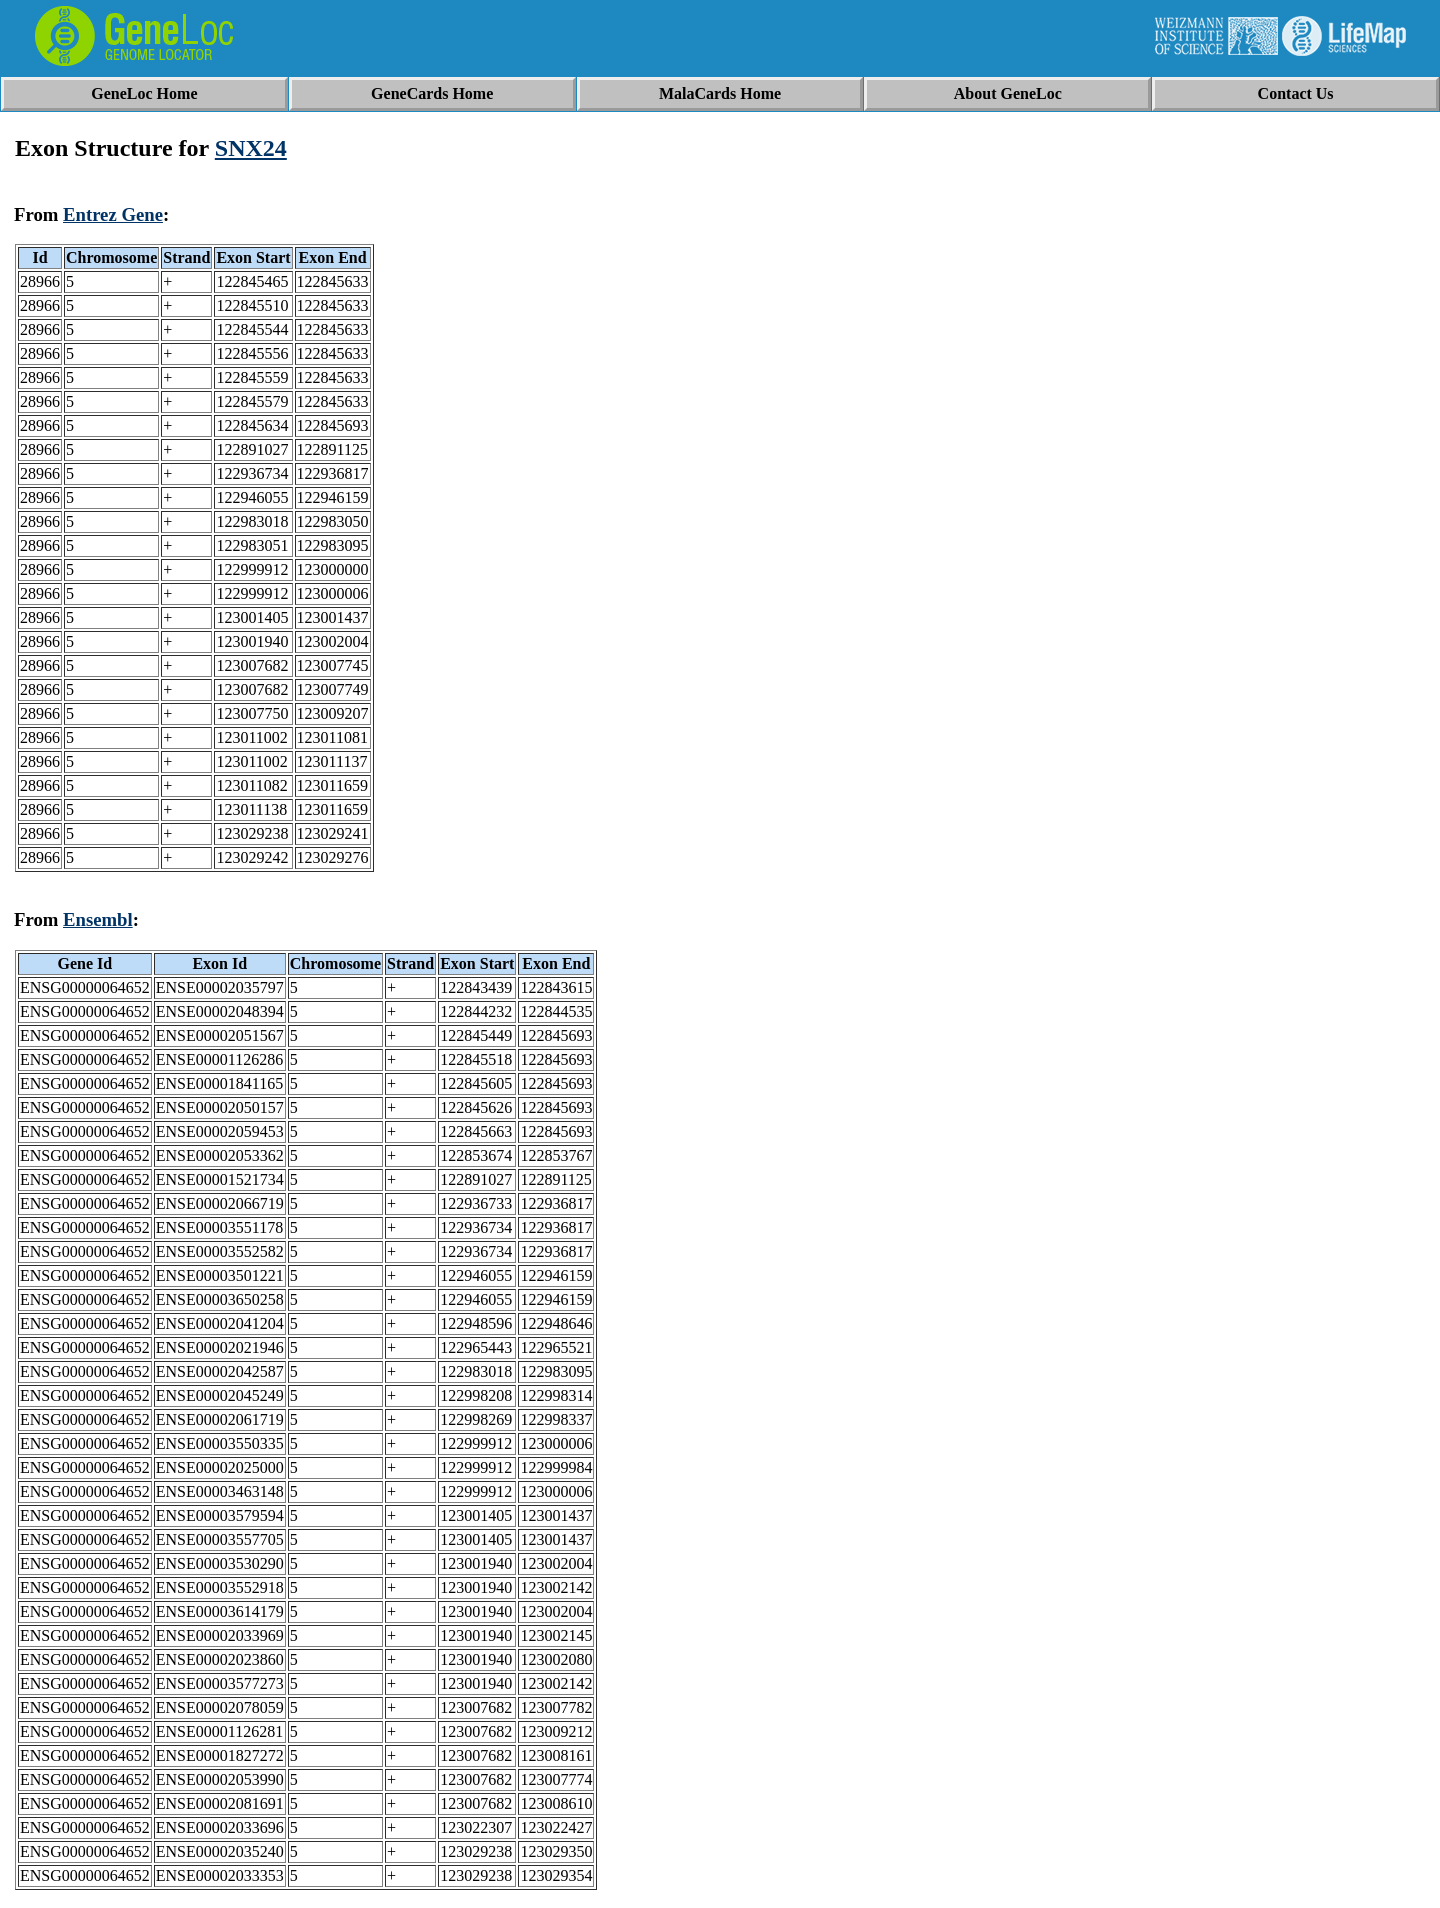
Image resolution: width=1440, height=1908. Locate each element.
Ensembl (98, 919)
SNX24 (251, 148)
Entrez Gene (113, 214)
